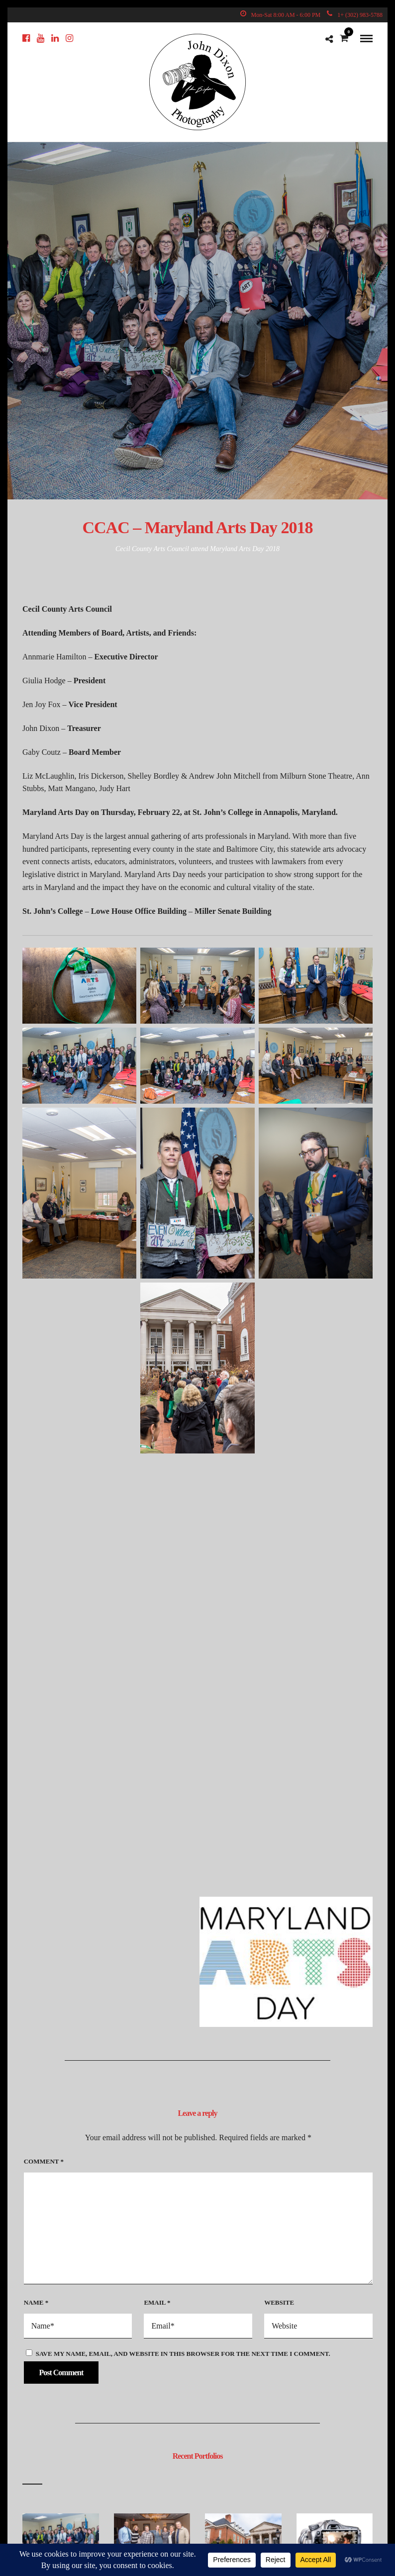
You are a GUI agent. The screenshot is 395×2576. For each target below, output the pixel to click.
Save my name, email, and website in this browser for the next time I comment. (183, 2353)
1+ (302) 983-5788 (355, 14)
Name (36, 2302)
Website (279, 2302)
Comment (44, 2161)
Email (157, 2302)
